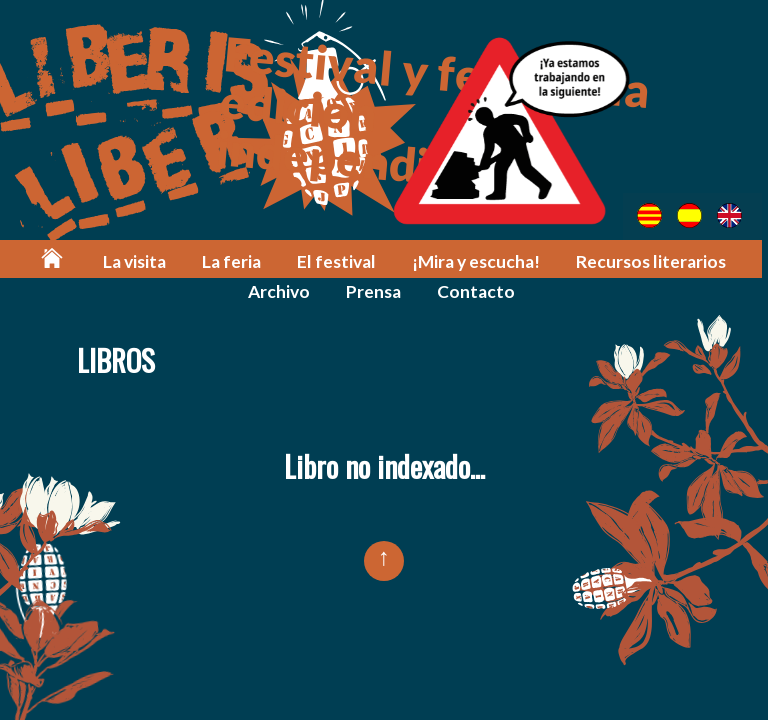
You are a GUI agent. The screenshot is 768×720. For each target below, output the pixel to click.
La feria (235, 261)
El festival (339, 261)
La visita (138, 261)
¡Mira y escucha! (478, 261)
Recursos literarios (652, 261)
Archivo (282, 291)
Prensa (376, 291)
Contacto (479, 291)
